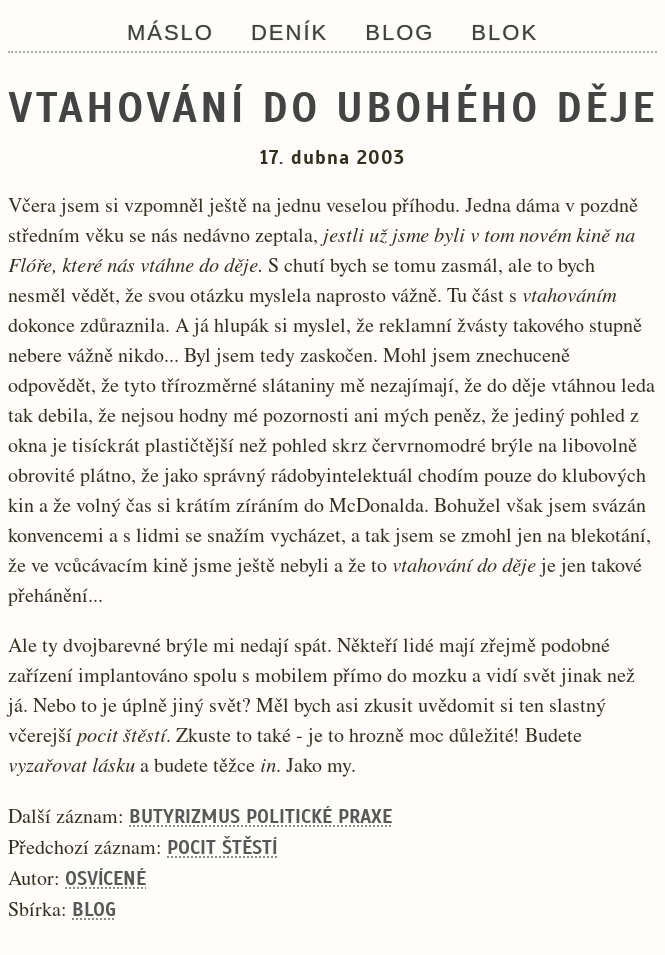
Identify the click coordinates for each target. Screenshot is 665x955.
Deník (289, 32)
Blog (399, 32)
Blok (504, 32)
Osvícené (105, 878)
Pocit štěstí (222, 847)
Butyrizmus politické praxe (260, 816)
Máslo (170, 32)
